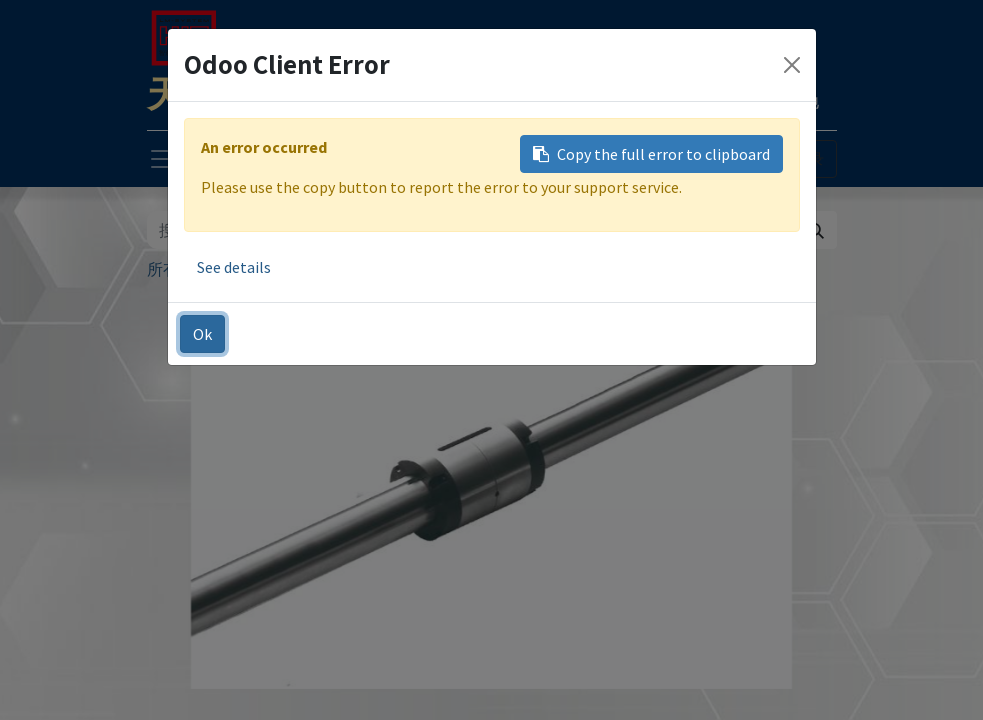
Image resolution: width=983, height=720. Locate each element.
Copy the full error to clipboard (651, 154)
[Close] (792, 65)
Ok (202, 334)
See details (234, 267)
